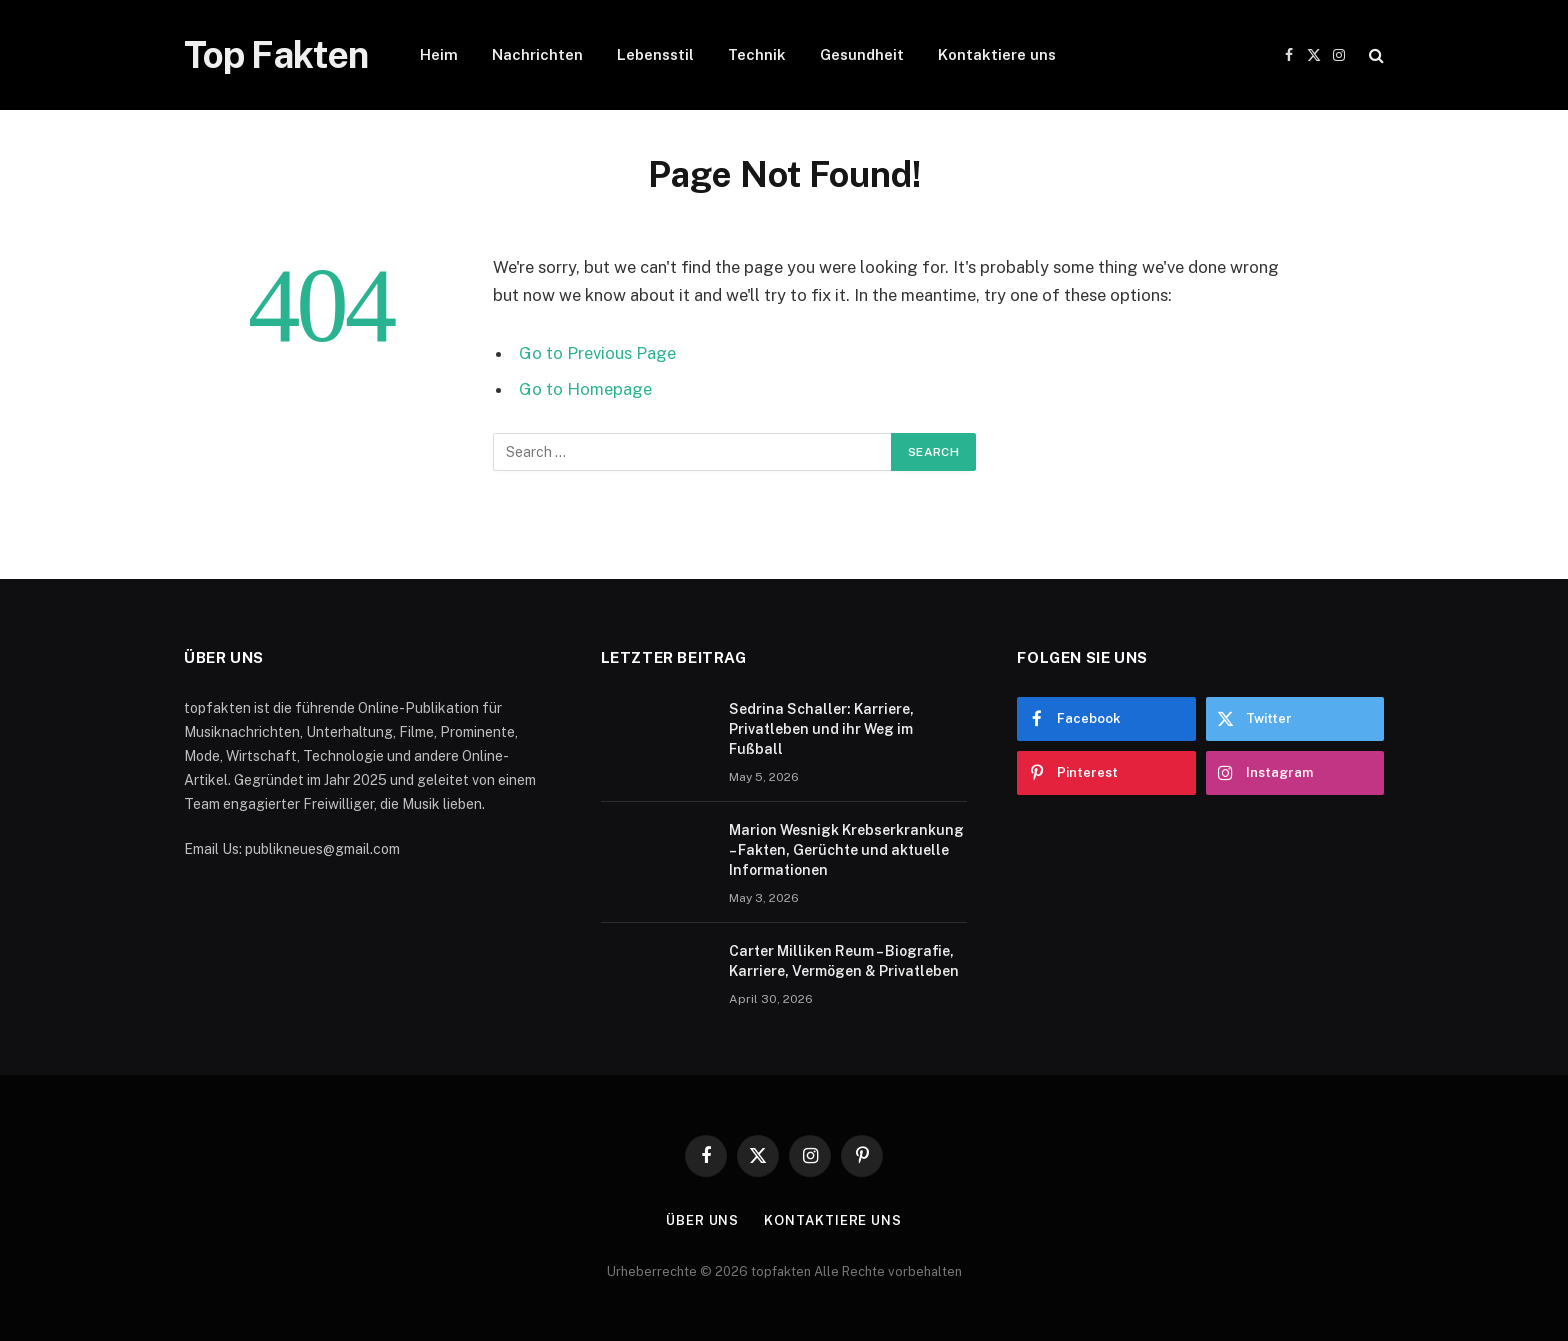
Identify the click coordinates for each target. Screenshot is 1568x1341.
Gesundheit (862, 54)
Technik (757, 54)
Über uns (702, 1220)
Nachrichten (537, 54)
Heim (439, 54)
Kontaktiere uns (997, 54)
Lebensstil (655, 54)
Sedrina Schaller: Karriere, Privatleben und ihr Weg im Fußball (821, 729)
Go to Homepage (585, 389)
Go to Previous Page (597, 353)
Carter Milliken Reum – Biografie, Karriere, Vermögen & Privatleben (844, 961)
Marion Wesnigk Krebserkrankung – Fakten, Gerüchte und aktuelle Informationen (846, 850)
